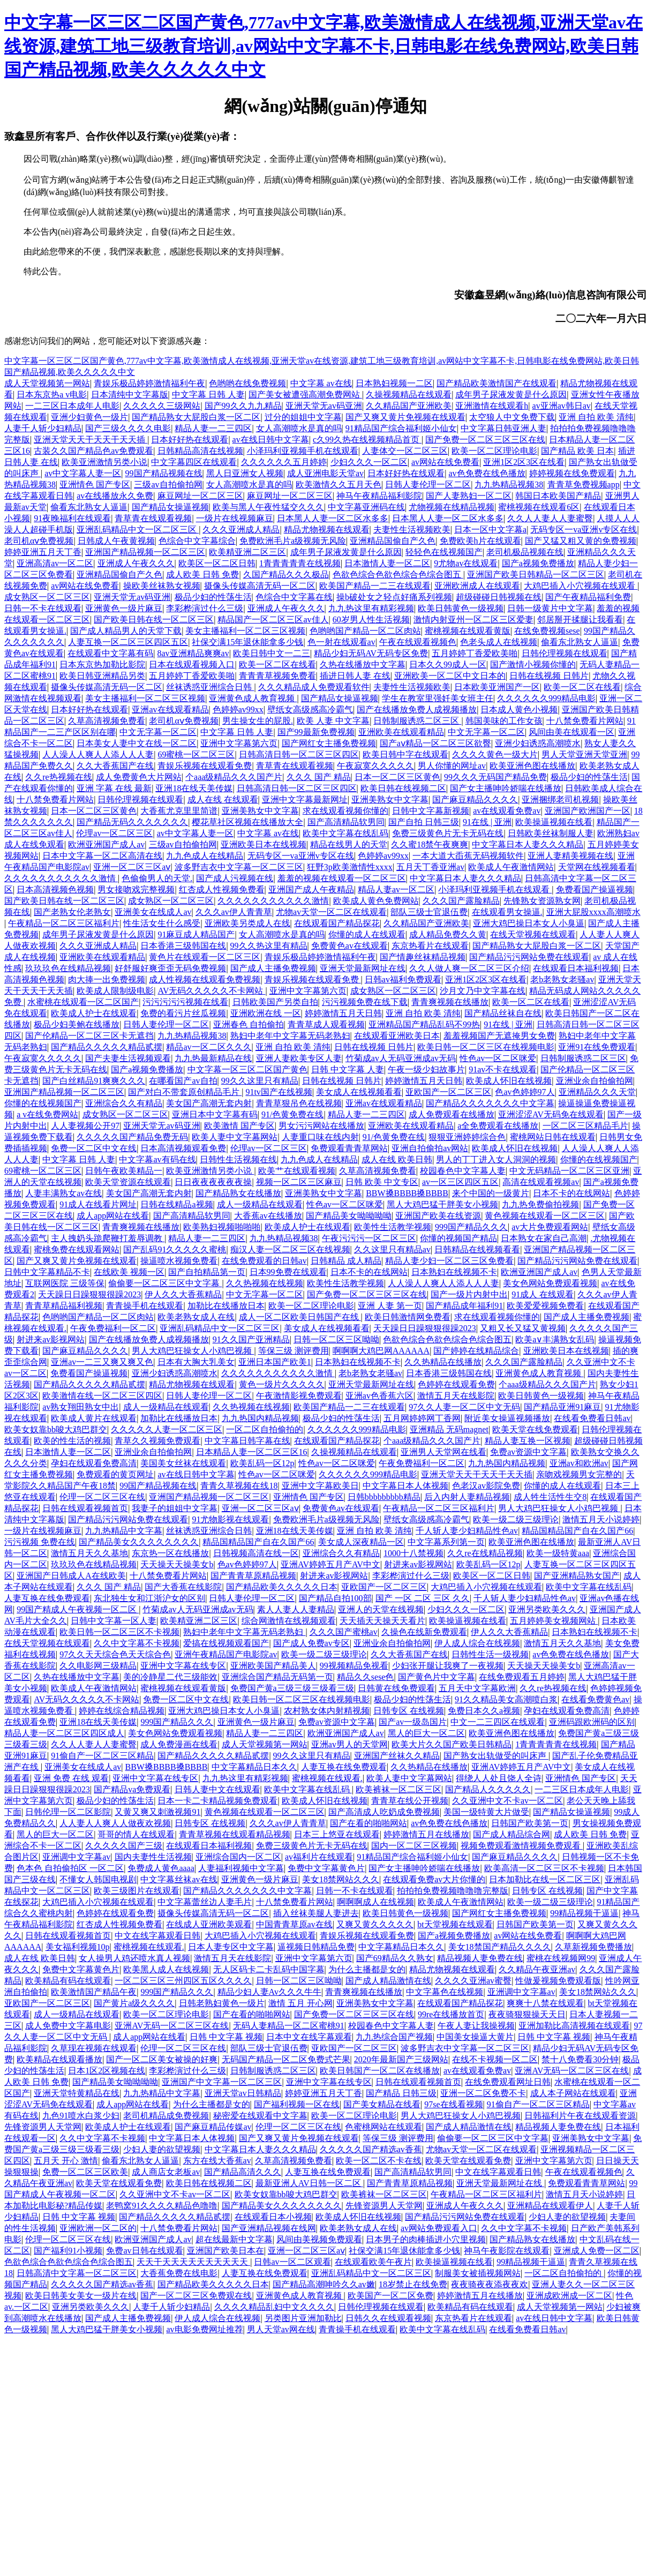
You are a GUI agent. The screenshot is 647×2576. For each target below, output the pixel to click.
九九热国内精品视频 (260, 1418)
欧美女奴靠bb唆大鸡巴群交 (55, 1429)
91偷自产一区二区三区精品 (102, 1755)
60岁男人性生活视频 (371, 619)
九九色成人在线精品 (204, 855)
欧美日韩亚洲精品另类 (102, 675)
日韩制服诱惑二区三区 (417, 720)
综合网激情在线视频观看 (289, 1620)
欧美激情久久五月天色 (338, 484)
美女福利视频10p (78, 1946)
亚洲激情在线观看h (491, 405)
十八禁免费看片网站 (584, 720)
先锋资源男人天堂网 (42, 2126)
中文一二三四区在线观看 (497, 1721)
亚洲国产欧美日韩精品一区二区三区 (535, 574)
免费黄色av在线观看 (349, 945)
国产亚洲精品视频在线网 (269, 2228)
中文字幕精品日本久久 (254, 1766)
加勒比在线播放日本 (226, 1305)
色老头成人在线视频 (498, 642)
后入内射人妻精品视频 (467, 1496)
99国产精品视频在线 (163, 473)
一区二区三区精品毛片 (585, 1125)
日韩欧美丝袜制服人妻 (550, 833)
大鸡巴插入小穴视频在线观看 (580, 585)
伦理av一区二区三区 (114, 833)
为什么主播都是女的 (366, 1969)
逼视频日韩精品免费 (316, 1946)
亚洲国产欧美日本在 (225, 2250)
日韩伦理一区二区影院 (68, 1811)
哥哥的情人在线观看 (136, 1834)
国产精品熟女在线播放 (238, 1193)
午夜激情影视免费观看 (299, 1395)
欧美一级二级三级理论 (516, 1519)
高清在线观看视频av (540, 1181)
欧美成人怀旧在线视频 (509, 1080)
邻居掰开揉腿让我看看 (580, 619)
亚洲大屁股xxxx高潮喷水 (593, 912)
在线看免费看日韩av (592, 1418)
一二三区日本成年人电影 (72, 405)
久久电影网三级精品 (98, 1665)
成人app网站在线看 (113, 1215)
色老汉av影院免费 (486, 1485)
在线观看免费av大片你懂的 (434, 1879)
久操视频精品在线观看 (409, 394)
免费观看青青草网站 (349, 1148)
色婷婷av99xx (238, 709)
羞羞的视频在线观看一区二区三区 (341, 878)
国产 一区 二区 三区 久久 (422, 1598)
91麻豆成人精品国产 (196, 934)
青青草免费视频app (583, 484)
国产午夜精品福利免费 (588, 597)
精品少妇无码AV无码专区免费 (371, 653)
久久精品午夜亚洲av (537, 1969)
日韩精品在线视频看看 (477, 1249)
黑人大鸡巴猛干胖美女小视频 (442, 1204)
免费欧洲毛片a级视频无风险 (292, 540)
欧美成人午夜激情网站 (511, 867)
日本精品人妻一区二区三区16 (251, 1451)
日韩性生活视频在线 (238, 1159)
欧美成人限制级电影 (115, 990)
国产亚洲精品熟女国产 (577, 1575)
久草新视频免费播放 (593, 1946)
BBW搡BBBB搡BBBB (407, 1193)
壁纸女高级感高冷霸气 (310, 709)
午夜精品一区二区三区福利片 (63, 923)
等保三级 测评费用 (293, 1350)
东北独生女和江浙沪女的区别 (149, 1598)
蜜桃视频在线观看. (327, 1778)
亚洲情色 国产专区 (94, 484)
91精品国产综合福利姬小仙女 (401, 428)
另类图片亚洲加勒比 (303, 2318)
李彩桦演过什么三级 (204, 608)
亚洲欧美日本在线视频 (263, 844)
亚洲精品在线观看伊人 (550, 2205)
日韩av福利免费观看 (403, 979)
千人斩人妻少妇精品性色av (467, 1530)
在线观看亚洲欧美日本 (397, 1035)
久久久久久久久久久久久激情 (61, 878)
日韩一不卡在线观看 (42, 608)
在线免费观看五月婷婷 (522, 1676)
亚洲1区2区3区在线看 (524, 462)
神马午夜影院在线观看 (507, 2250)
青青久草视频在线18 (238, 1485)
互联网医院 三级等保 (64, 1283)
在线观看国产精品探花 (337, 923)
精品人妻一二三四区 (213, 428)
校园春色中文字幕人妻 (463, 1170)
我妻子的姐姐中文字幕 (174, 1508)
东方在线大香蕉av (217, 2160)
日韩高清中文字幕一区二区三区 (77, 2273)
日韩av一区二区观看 (292, 2261)
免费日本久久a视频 (484, 1710)
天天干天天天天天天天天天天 (193, 2261)
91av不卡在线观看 (503, 1069)
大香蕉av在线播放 (268, 1215)
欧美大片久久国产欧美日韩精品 (451, 1744)
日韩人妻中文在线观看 (217, 1789)
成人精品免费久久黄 (447, 934)
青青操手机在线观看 (144, 1305)
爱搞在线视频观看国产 (226, 1643)
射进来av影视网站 (51, 1339)
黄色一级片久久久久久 (282, 1384)
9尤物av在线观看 (466, 563)
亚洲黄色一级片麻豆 (123, 608)
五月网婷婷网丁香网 (422, 1418)
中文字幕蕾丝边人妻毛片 (204, 1901)
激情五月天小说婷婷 (601, 1519)
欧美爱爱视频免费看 (545, 1305)
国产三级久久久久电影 (128, 428)
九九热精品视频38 (509, 484)
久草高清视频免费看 (106, 720)
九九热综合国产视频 (394, 2036)
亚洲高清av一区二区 (55, 563)
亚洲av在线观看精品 (170, 709)
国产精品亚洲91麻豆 (562, 1406)
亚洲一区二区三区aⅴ (131, 867)
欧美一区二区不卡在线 (379, 2160)
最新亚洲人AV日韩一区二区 (309, 2183)
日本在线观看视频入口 (192, 664)
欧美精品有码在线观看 (68, 1980)
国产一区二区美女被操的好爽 (161, 2059)
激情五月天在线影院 (455, 1395)
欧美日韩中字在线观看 (405, 754)
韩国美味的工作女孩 (504, 720)
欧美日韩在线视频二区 (403, 788)
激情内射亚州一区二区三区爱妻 (473, 619)
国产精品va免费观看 (132, 1789)
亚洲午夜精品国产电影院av (226, 1654)
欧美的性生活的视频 (72, 1440)
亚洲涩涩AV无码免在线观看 (551, 1114)
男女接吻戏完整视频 (136, 889)
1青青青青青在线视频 (300, 563)
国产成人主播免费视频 (273, 968)
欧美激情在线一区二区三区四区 (102, 1395)
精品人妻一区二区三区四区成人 (64, 1733)
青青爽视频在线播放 (449, 1002)
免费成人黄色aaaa (160, 1868)
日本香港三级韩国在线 (183, 945)
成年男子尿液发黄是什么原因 (511, 394)
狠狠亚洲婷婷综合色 (467, 1136)
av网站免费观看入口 (439, 2228)
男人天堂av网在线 (281, 2329)
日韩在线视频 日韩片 (549, 675)
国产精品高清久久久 (242, 2171)
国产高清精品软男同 (346, 822)
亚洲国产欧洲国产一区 (587, 810)
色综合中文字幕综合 (197, 540)
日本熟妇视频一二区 (394, 383)
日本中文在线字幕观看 (309, 2036)
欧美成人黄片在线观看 (94, 1418)
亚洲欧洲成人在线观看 (477, 585)
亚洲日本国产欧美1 (274, 1361)
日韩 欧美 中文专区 (381, 1181)
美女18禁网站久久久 (340, 1879)
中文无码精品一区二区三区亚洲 (569, 1170)
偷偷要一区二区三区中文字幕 (165, 1283)
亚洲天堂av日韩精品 (243, 2093)
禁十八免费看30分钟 (580, 2059)
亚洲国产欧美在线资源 (438, 1215)
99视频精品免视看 (354, 1665)
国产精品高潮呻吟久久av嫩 (324, 2284)
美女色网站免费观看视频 (550, 1283)
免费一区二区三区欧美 (85, 2171)
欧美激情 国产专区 (239, 1125)
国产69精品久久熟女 (394, 1958)
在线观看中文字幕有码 (110, 653)
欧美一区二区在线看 (277, 664)
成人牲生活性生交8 (550, 1496)
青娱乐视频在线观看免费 (204, 765)
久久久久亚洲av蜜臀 (473, 1980)
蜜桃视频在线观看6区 (539, 507)
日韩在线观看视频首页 (85, 1508)
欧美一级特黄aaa (557, 1553)
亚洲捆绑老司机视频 (560, 799)
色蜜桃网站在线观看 (383, 2126)
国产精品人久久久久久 (488, 1789)
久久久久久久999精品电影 (546, 698)
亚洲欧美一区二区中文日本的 (450, 675)
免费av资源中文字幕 (528, 1451)
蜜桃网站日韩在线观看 (553, 1136)
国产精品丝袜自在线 (502, 1013)
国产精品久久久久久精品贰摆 (106, 1047)
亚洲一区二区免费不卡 (483, 2093)
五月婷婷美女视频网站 (554, 1620)
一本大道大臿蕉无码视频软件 (468, 855)
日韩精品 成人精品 (346, 1260)
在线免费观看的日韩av (264, 1260)
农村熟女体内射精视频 (327, 1710)
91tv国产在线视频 (278, 1092)
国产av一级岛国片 (413, 1721)
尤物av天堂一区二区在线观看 (331, 912)
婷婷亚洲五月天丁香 (42, 552)
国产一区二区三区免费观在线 (196, 2295)
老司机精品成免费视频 (166, 2115)
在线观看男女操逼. (507, 912)
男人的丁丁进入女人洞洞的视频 (496, 1159)
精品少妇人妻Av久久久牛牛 (269, 1991)
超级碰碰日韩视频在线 (498, 597)
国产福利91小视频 (68, 2250)
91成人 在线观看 (542, 1294)
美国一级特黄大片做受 (486, 1811)
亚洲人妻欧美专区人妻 (299, 1058)
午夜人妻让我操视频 (476, 2025)
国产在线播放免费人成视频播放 (417, 709)
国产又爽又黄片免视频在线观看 (405, 417)
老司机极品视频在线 (524, 552)
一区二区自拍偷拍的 (264, 1429)
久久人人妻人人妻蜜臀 (550, 518)
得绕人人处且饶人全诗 (498, 1778)
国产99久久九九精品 (243, 405)
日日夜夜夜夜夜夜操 (213, 1181)
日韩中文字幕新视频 (430, 810)
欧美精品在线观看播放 (59, 2059)
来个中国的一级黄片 (490, 1193)
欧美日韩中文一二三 (271, 653)
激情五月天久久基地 (89, 1553)
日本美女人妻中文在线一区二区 (137, 743)
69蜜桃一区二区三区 (196, 754)
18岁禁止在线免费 (413, 2284)
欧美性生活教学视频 (392, 1226)
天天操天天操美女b (176, 1564)
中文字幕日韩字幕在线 (247, 1440)
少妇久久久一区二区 (369, 462)
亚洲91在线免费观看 (596, 1047)
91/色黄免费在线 (292, 1114)
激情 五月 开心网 (300, 2003)
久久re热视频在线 (58, 777)
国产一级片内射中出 (469, 1294)
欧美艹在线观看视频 (296, 1170)
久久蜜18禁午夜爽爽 (429, 844)
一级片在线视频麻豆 (234, 518)
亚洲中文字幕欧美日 (320, 1485)
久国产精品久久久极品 (286, 574)
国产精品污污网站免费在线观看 (529, 957)
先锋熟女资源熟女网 (542, 900)
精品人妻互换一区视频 (527, 1440)
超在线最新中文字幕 (234, 2239)
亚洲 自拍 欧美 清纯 (596, 417)
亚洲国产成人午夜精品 (311, 889)
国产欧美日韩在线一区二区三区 (154, 619)
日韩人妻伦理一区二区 (428, 484)
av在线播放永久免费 (115, 495)
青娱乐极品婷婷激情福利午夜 (149, 383)
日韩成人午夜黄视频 (116, 540)
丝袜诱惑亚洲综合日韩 (210, 687)
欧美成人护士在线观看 (94, 1013)
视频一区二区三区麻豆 (299, 1181)
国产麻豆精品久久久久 (475, 799)
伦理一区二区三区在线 (102, 1496)
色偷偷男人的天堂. (157, 878)
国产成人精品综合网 (511, 1834)
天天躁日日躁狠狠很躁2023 (89, 1294)
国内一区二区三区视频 (414, 1845)
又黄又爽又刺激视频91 (157, 1811)
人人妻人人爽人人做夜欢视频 (115, 1823)
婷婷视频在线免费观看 (572, 473)
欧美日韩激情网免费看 (407, 1316)
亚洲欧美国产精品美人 (273, 1665)
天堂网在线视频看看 (596, 867)
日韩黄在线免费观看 (396, 1688)
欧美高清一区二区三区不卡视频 (544, 1868)
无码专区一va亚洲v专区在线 (583, 529)
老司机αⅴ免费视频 (38, 540)
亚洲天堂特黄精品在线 (76, 2093)
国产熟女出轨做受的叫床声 (495, 1755)
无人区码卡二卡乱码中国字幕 (269, 1969)
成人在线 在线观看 (222, 799)
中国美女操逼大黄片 (475, 2036)
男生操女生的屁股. (257, 720)
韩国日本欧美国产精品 (558, 495)
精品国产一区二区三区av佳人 (272, 619)
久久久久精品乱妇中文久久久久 (274, 2306)
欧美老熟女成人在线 (196, 1316)
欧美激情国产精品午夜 (94, 1991)
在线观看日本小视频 (273, 2216)
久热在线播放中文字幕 (362, 664)
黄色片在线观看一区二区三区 (204, 957)
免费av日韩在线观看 (144, 2250)
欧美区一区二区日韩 (216, 563)
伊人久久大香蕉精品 (183, 1294)
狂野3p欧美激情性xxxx (350, 867)
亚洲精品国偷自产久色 (392, 540)
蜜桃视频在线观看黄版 (467, 630)
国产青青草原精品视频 (253, 1575)
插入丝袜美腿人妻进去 (316, 1913)
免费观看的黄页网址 (115, 1474)
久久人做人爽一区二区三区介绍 (469, 968)
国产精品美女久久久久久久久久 (139, 1541)
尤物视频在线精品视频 (451, 507)
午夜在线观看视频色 (417, 642)
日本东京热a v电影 (52, 394)
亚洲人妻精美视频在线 (570, 855)
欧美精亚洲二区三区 (247, 552)
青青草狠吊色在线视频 (299, 1103)
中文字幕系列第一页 (446, 1541)
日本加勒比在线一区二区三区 (544, 1879)
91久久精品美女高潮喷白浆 (506, 1699)
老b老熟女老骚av (562, 979)
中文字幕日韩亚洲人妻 (503, 428)
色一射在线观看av (341, 642)
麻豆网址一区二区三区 (200, 495)
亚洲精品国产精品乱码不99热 (424, 1024)
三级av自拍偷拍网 (168, 484)
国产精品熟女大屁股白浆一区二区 (196, 417)
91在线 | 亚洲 (487, 822)
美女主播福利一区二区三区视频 (245, 630)
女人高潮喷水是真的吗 (299, 428)
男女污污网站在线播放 (321, 1125)
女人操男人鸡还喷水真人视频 (134, 1958)
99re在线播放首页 (451, 2014)
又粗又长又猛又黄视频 (523, 1328)
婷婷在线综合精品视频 (121, 1710)
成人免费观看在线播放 (451, 1114)
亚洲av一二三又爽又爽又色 (102, 1361)
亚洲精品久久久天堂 (597, 1092)
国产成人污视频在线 (234, 878)
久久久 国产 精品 (319, 777)
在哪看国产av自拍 (183, 1080)
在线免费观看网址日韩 (508, 2081)
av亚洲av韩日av (561, 405)
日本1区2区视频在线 (106, 2070)
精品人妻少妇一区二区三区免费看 (449, 1260)
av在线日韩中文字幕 (270, 439)
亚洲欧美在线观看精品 (401, 732)
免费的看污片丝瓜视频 (183, 1013)
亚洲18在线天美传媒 (193, 788)
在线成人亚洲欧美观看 (209, 1924)
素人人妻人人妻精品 (295, 1609)
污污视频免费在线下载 (365, 1002)
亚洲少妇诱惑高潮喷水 (538, 743)
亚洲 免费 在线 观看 (71, 1778)
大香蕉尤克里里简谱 (178, 810)
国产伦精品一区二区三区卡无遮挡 (89, 1035)
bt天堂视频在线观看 (454, 1924)
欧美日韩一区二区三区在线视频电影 (485, 1047)
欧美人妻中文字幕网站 (234, 1136)
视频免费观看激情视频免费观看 (522, 1845)
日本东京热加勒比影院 (102, 664)
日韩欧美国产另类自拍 (275, 1002)
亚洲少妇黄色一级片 (89, 417)
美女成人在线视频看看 (359, 1092)
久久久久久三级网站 (161, 405)
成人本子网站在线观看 (573, 2093)
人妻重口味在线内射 (320, 1136)
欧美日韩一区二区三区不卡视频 (119, 1631)
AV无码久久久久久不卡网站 (211, 990)
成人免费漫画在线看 (178, 1744)
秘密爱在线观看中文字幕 (260, 2115)
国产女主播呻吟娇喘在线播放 (505, 788)
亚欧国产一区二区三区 (448, 1092)
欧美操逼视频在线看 (553, 822)
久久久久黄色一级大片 (495, 754)
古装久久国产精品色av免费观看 (93, 450)
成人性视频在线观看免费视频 (204, 979)
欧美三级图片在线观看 (136, 1890)
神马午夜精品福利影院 (379, 495)
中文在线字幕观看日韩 (157, 1935)
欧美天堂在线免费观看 (535, 1429)
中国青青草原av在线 (294, 1924)
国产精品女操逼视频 (170, 507)
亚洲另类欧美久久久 (546, 1609)
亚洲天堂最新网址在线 (362, 968)
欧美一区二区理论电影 (494, 450)
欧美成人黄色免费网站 (376, 900)
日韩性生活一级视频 (490, 1654)
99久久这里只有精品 (259, 1080)
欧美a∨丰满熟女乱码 (554, 1339)
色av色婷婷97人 (524, 1092)
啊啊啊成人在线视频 (375, 1901)
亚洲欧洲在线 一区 (265, 1013)
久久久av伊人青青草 (233, 912)
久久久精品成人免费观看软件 (314, 687)
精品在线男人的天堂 (348, 844)
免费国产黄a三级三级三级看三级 (292, 1688)
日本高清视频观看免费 (183, 1148)
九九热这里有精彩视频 (371, 608)
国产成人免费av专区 (311, 1643)
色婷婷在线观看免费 (456, 1384)
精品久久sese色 (365, 1676)
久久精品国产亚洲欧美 (409, 405)
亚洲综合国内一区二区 (238, 1856)
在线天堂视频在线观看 (533, 934)
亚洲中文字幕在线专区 (183, 1665)
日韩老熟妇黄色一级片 (222, 2003)
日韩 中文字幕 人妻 (347, 1069)
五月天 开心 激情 (66, 2160)
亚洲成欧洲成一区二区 (569, 2295)
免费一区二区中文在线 (94, 1148)
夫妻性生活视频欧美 (411, 529)
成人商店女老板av (166, 2171)
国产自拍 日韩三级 (423, 822)
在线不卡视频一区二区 (495, 2059)
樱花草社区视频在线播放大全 (247, 822)
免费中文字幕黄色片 (326, 1868)
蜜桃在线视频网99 (560, 1958)
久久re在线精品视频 (484, 1553)
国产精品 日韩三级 (401, 2093)
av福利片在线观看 (319, 1856)
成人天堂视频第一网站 (47, 383)
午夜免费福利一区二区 (113, 1328)
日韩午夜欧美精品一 (123, 1170)
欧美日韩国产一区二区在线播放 (380, 2070)
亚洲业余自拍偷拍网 (594, 1080)
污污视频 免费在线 (39, 1541)
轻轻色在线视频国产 (444, 552)
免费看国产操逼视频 (594, 889)
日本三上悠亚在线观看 (337, 1834)
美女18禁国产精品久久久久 (499, 1946)
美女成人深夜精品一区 (361, 1541)
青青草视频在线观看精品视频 (234, 1834)
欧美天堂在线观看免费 (468, 2160)
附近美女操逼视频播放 (507, 1418)
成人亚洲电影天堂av (325, 473)
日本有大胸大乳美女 (196, 1361)
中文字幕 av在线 (321, 383)
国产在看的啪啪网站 (368, 1823)
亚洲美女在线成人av (153, 912)
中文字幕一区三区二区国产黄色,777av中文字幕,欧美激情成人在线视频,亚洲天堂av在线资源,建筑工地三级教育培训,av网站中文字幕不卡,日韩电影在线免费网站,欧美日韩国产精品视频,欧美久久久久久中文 (323, 46)
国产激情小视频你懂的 (533, 664)
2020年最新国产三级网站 (401, 2059)
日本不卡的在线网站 (571, 1193)
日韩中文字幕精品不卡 (47, 1271)
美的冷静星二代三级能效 (170, 1676)
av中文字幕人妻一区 (82, 473)
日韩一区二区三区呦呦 (336, 1339)
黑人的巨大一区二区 (426, 1733)
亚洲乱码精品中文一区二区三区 (138, 529)
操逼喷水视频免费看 (178, 1260)
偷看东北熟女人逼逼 (88, 507)
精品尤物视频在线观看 (327, 529)
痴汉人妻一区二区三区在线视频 (290, 1249)
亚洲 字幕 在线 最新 (114, 788)
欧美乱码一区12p (262, 1463)
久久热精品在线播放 (443, 1361)
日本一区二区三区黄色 (397, 777)
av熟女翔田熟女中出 (80, 1406)
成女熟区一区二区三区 (47, 597)
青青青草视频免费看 (277, 675)
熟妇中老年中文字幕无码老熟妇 (290, 1035)
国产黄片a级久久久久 (134, 2003)
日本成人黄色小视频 (519, 709)
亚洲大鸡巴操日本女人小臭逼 (528, 923)
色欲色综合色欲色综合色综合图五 (398, 574)
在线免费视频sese (547, 630)
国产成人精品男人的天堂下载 (126, 630)
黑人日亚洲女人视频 (244, 473)
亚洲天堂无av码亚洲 (323, 405)
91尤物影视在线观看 (230, 1519)
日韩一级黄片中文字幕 (550, 608)
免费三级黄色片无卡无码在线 (447, 833)
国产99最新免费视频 (316, 732)
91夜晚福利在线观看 (72, 518)
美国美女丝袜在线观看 (183, 1463)
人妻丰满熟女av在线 (63, 1193)
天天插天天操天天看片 (382, 1620)
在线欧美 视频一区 (129, 1271)
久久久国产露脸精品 (461, 900)
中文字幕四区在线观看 (194, 462)
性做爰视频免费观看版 (558, 1980)
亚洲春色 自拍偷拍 (248, 1024)
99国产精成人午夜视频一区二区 (78, 1609)
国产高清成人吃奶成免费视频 (384, 1811)
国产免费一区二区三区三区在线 (485, 439)
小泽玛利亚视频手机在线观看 (302, 450)
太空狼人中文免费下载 (512, 417)
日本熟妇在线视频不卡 (454, 1271)
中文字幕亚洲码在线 (366, 507)
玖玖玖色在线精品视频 (68, 968)
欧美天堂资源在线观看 (128, 1181)
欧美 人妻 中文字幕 (333, 720)
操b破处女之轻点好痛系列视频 (394, 597)
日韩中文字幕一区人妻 (113, 1620)
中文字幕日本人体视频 (405, 1485)
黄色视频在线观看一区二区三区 (545, 1215)
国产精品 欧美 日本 (577, 450)
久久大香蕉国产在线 (115, 765)
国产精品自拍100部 (335, 1598)
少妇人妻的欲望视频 (161, 2149)
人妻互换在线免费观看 (47, 1598)
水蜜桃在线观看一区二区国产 (83, 1002)
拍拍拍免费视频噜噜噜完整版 (452, 1890)
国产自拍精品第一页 (206, 1271)
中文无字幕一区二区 (158, 732)
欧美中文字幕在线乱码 (345, 833)
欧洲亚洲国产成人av (106, 844)
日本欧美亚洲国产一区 (497, 687)
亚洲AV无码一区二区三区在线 (172, 2025)
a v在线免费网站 (47, 1114)
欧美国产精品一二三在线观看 (375, 585)
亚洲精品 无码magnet (449, 1429)
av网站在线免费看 (445, 462)
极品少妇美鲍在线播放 (76, 1024)
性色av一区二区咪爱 (498, 1058)
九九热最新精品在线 (213, 1058)
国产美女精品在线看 (381, 2104)
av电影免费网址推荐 (204, 2329)
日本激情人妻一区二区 (387, 563)
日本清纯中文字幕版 (129, 394)
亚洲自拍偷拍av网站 (430, 1148)
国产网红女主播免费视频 (329, 743)
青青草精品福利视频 (63, 1305)
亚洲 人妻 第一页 (390, 1305)
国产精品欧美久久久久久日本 (281, 1586)
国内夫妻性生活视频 (153, 1856)
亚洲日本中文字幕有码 (215, 1114)
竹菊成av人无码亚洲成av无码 (400, 1058)
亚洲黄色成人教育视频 (253, 698)
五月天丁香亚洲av (430, 867)
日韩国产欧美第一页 (529, 1823)
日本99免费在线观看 (288, 1271)
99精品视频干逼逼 (584, 1913)
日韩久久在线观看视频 (388, 2318)
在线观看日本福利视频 (576, 968)
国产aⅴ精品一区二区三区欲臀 (435, 743)
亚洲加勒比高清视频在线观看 (574, 2025)
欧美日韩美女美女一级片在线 (81, 2295)
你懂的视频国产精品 (458, 1238)
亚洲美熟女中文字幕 (389, 799)
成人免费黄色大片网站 (139, 777)
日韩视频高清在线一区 (256, 1553)
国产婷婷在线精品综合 (476, 1350)
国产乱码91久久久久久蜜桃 (174, 1249)
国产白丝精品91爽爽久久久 (93, 1080)
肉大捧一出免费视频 (106, 979)
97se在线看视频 (453, 2104)
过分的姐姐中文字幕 (303, 417)
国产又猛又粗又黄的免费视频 (580, 540)
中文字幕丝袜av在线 (178, 1879)
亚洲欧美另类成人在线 (247, 923)
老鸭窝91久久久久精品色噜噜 (161, 2205)
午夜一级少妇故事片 (426, 1069)
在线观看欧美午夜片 (373, 2261)
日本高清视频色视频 (55, 889)
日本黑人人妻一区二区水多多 (332, 518)
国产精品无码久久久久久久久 (132, 822)
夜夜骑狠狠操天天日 (527, 2014)
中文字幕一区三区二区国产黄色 (247, 1069)
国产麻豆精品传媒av (213, 2126)
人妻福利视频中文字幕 (241, 1868)
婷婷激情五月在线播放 (426, 1834)
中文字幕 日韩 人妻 (208, 394)
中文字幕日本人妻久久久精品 (527, 844)
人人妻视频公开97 (85, 1125)
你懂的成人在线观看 (366, 934)
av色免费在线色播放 (486, 473)
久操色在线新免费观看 (424, 1631)
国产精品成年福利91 (464, 1305)
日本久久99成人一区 (447, 664)
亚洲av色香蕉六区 (379, 1395)
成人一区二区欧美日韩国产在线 (300, 1316)
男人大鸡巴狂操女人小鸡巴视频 (193, 1350)
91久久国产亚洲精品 (251, 1339)
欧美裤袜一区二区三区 (398, 1789)
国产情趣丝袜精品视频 (422, 957)
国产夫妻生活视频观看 (128, 1058)
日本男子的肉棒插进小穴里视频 (426, 2239)
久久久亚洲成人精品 (241, 529)
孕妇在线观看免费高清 (94, 1463)
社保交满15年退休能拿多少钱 (247, 642)
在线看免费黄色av (595, 1699)
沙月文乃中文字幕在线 (482, 990)
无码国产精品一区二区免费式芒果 (286, 2059)
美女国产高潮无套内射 (209, 1103)
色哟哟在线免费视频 (247, 383)
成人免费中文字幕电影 (68, 2025)
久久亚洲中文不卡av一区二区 (507, 1800)
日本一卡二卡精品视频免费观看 (217, 1800)
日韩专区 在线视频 (408, 1710)
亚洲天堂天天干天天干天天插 (90, 439)
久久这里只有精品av (392, 1249)
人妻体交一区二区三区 (405, 450)
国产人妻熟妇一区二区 (468, 495)
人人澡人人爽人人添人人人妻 (98, 754)
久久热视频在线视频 (264, 1283)
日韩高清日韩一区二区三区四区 (299, 754)
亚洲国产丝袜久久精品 (397, 1755)
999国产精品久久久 (471, 1226)
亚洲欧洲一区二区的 (98, 2228)
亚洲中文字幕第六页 (238, 743)
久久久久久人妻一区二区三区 (166, 1429)
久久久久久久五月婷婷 (284, 462)
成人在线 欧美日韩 (397, 1159)
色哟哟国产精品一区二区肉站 (365, 630)
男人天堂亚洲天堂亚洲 (584, 754)
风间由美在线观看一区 (571, 732)
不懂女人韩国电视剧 (98, 1879)
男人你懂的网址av (452, 765)
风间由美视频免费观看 (319, 2239)
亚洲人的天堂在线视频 (381, 1609)
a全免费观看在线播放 (497, 1125)
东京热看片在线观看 (430, 945)
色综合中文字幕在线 (294, 597)
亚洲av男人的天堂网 (349, 1744)
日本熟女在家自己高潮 (543, 1238)
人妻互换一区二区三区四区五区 (128, 642)
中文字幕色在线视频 (444, 1991)
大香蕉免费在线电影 (178, 2273)
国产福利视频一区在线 (297, 2104)
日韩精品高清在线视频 (200, 450)
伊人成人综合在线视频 (477, 1643)
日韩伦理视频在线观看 (564, 653)
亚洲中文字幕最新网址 (305, 799)
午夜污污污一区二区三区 (369, 1238)
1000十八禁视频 (413, 1553)
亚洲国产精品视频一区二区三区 (145, 552)
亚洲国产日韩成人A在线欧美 (71, 1575)
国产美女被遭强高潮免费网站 (305, 394)
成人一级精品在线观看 (260, 1204)
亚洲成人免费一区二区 (597, 2250)
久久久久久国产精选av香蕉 (371, 2149)
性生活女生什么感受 (161, 923)
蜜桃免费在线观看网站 (76, 1249)
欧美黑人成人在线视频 (166, 1969)
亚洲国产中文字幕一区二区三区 (222, 2081)
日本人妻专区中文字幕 (231, 1946)
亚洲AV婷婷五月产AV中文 (330, 1564)
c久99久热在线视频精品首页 (367, 439)
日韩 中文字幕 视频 (226, 2036)
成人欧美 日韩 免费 (202, 574)
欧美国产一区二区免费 (390, 2295)
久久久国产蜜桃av (344, 1631)
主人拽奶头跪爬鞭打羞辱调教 (107, 1238)
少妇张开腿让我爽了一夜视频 (447, 1665)
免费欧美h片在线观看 (480, 540)
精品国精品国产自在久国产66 (577, 1530)
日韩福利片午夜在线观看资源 (580, 2115)
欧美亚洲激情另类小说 (104, 462)
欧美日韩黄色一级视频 (460, 608)
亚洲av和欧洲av (579, 1463)
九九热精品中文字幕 (123, 1530)
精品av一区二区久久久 (208, 1047)
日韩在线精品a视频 (176, 1204)
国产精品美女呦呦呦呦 (349, 1215)
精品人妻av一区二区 (396, 889)
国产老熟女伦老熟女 (72, 912)
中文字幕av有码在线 (157, 1159)
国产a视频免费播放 (538, 563)
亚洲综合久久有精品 (123, 1103)
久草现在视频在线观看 (94, 2048)
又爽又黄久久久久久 (374, 1924)
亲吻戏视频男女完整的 (579, 1474)
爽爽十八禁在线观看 (545, 2003)
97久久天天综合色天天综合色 (115, 1654)
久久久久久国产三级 (123, 1845)
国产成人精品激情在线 (388, 1980)
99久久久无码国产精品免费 (495, 777)
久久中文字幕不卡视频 (136, 1643)
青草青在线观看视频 (153, 518)
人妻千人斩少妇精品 (42, 428)
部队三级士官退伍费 (429, 912)
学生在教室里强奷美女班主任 (437, 698)
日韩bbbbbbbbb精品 (384, 1496)
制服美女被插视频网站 (478, 2273)
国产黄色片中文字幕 (436, 1676)
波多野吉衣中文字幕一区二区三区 (239, 867)
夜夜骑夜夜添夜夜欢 (489, 2284)
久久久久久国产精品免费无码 (132, 1136)
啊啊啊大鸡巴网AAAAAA (381, 1350)
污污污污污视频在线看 (185, 1002)
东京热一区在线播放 (170, 1553)
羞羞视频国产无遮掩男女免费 (499, 1035)
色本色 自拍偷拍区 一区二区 (70, 1868)
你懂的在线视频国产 (42, 1103)
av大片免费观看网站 (549, 1226)
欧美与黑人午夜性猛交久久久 (268, 507)
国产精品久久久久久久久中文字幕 (490, 1103)
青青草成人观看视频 (326, 1024)
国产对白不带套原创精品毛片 (185, 1092)
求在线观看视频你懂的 (345, 810)
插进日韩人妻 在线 (355, 675)
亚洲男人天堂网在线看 (443, 1451)
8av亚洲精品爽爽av (193, 653)
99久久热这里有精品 (268, 945)
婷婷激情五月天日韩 (343, 1013)
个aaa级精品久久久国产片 (233, 777)
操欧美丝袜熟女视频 (161, 585)
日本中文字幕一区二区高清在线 (102, 855)
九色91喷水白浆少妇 (80, 2115)
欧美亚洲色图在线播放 (532, 765)
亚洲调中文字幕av (76, 1856)
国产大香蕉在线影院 (183, 1586)
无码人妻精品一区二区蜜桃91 (288, 2025)
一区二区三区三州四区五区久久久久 (183, 1980)
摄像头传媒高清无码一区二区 (259, 585)
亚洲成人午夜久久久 (136, 563)
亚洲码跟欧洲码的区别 (592, 1721)
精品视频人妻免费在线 (480, 1958)
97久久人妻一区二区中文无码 (464, 1406)
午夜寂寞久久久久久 (375, 765)
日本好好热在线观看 (189, 439)
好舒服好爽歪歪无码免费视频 (170, 968)
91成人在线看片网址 (98, 1204)
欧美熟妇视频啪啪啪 (221, 1226)
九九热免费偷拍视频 (540, 1204)
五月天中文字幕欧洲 (477, 1688)
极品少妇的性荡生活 (213, 597)
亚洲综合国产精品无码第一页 (277, 1676)
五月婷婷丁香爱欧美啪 (474, 653)
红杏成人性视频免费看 (222, 889)
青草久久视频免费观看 (157, 1440)
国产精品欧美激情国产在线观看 (496, 383)
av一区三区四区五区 (460, 1181)
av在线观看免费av (506, 810)
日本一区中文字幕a (490, 529)
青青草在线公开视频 (409, 1800)
